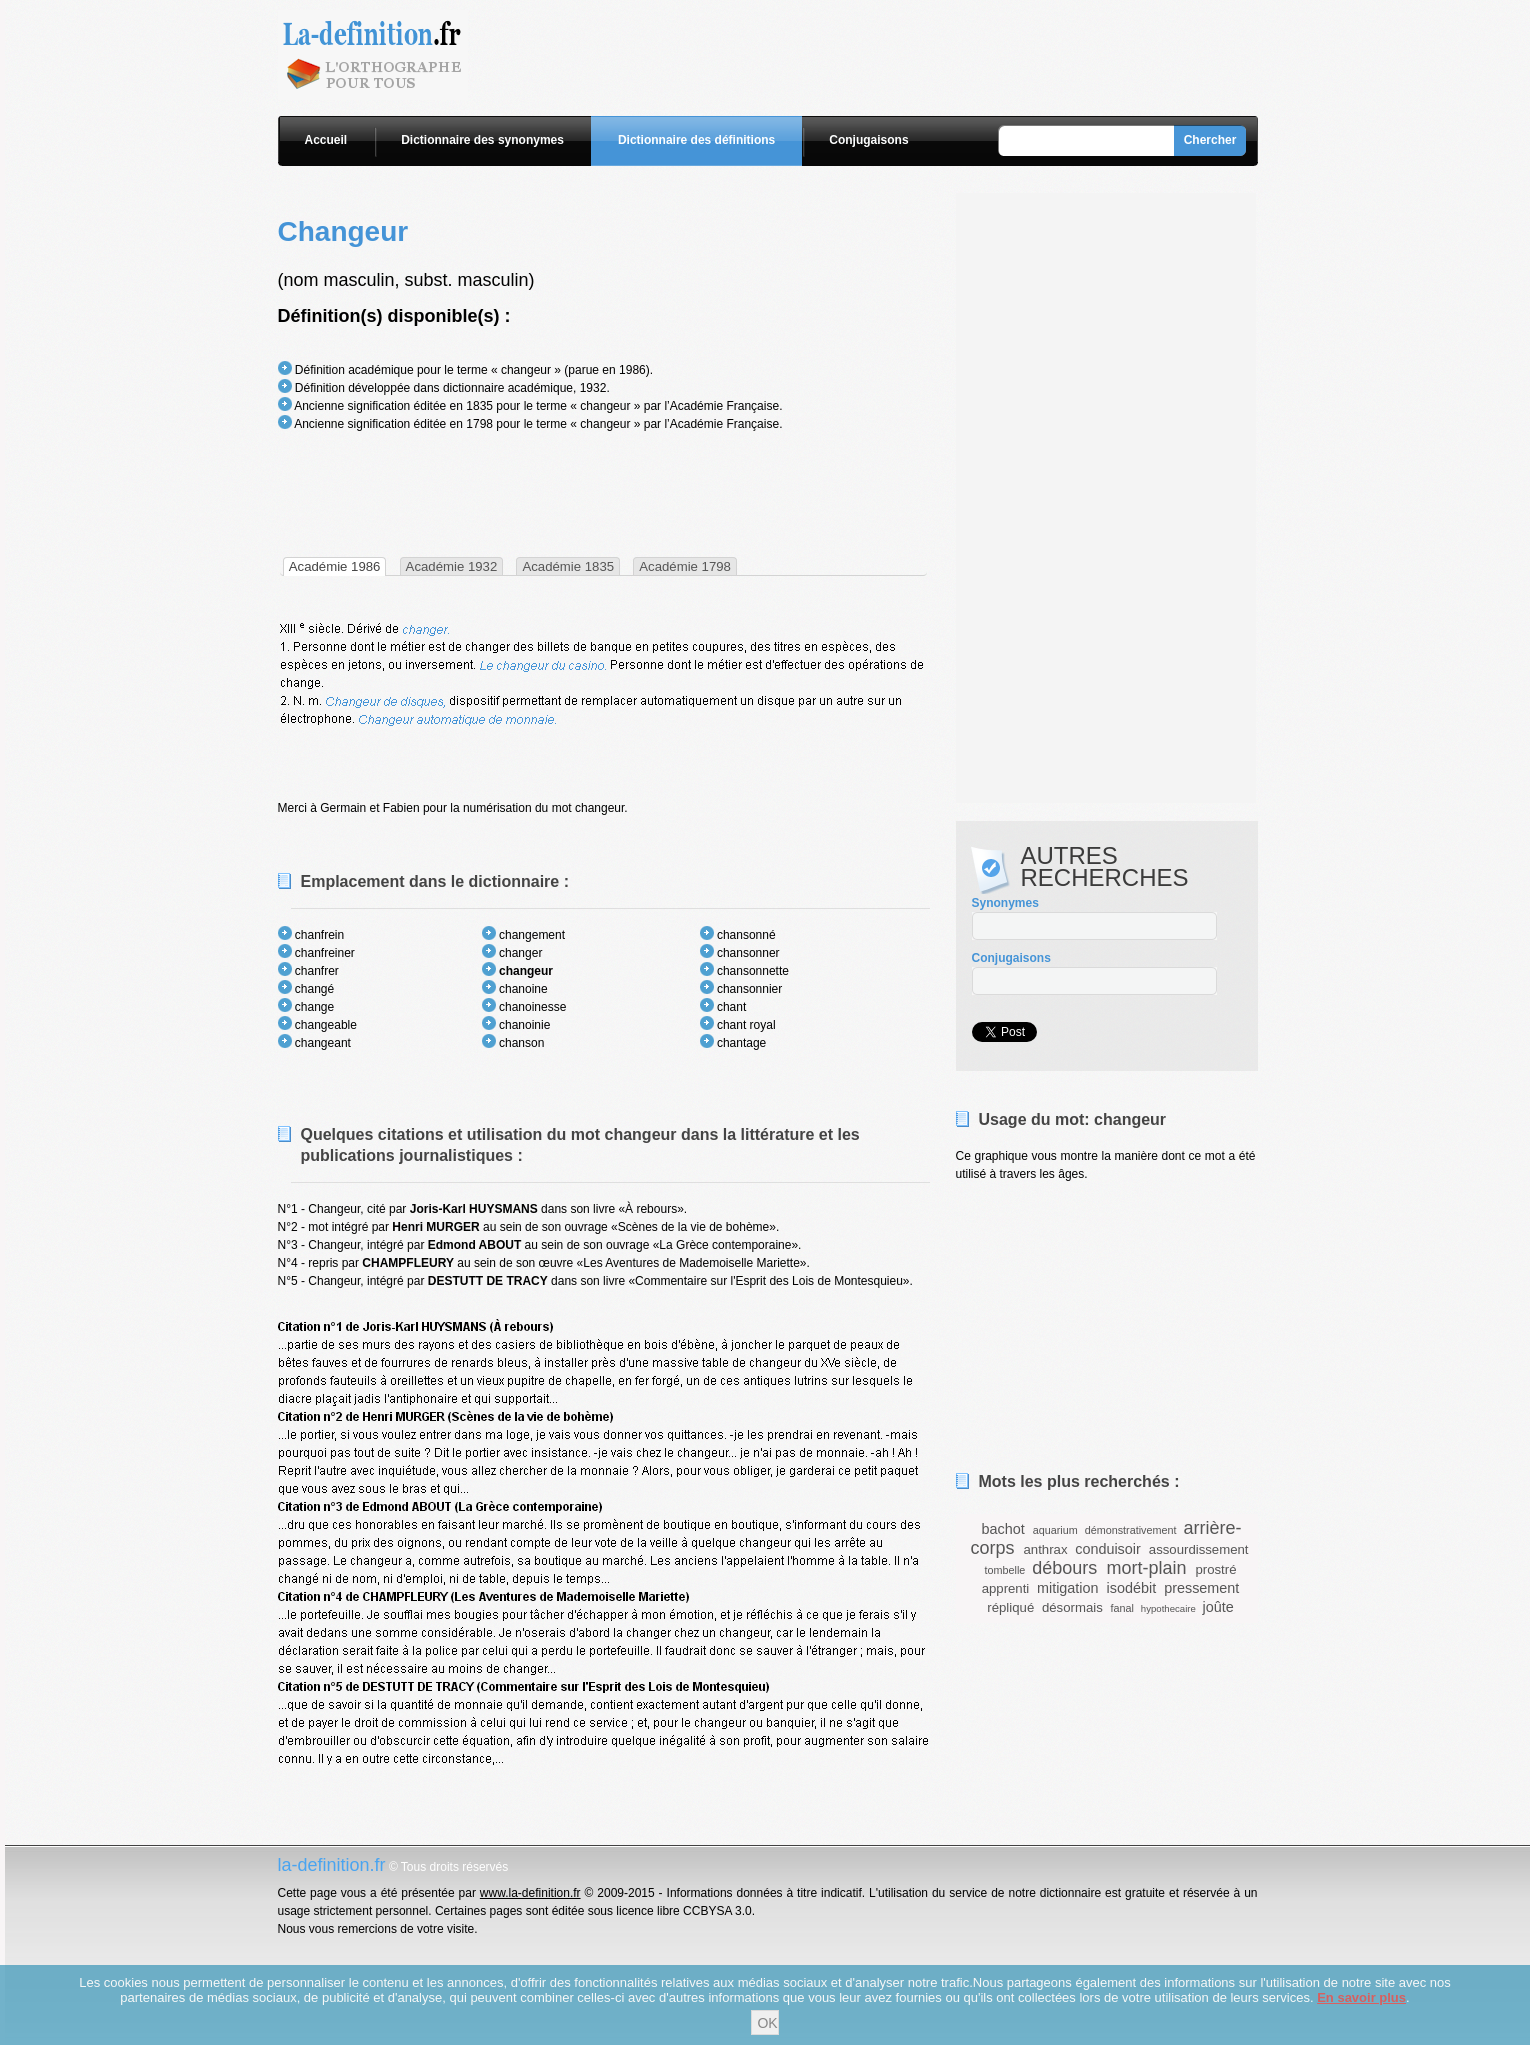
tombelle (1005, 1570)
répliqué (1010, 1607)
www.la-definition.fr (530, 1893)
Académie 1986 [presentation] (335, 566)
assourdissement (1199, 1549)
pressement (1201, 1588)
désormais (1072, 1607)
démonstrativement (1131, 1530)
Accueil (326, 140)
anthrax (1046, 1549)
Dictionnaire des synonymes (482, 140)
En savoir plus (1361, 1997)
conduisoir (1108, 1549)
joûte (1217, 1607)
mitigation (1068, 1588)
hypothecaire (1168, 1608)
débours (1064, 1568)
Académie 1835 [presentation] (568, 566)
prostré (1215, 1569)
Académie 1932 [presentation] (452, 566)
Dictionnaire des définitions (696, 140)
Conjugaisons (868, 140)
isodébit (1132, 1588)
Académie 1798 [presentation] (685, 566)
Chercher (1210, 140)
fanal (1121, 1608)
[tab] (335, 566)
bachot (1002, 1529)
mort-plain (1146, 1568)
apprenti (1006, 1588)
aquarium (1055, 1530)
